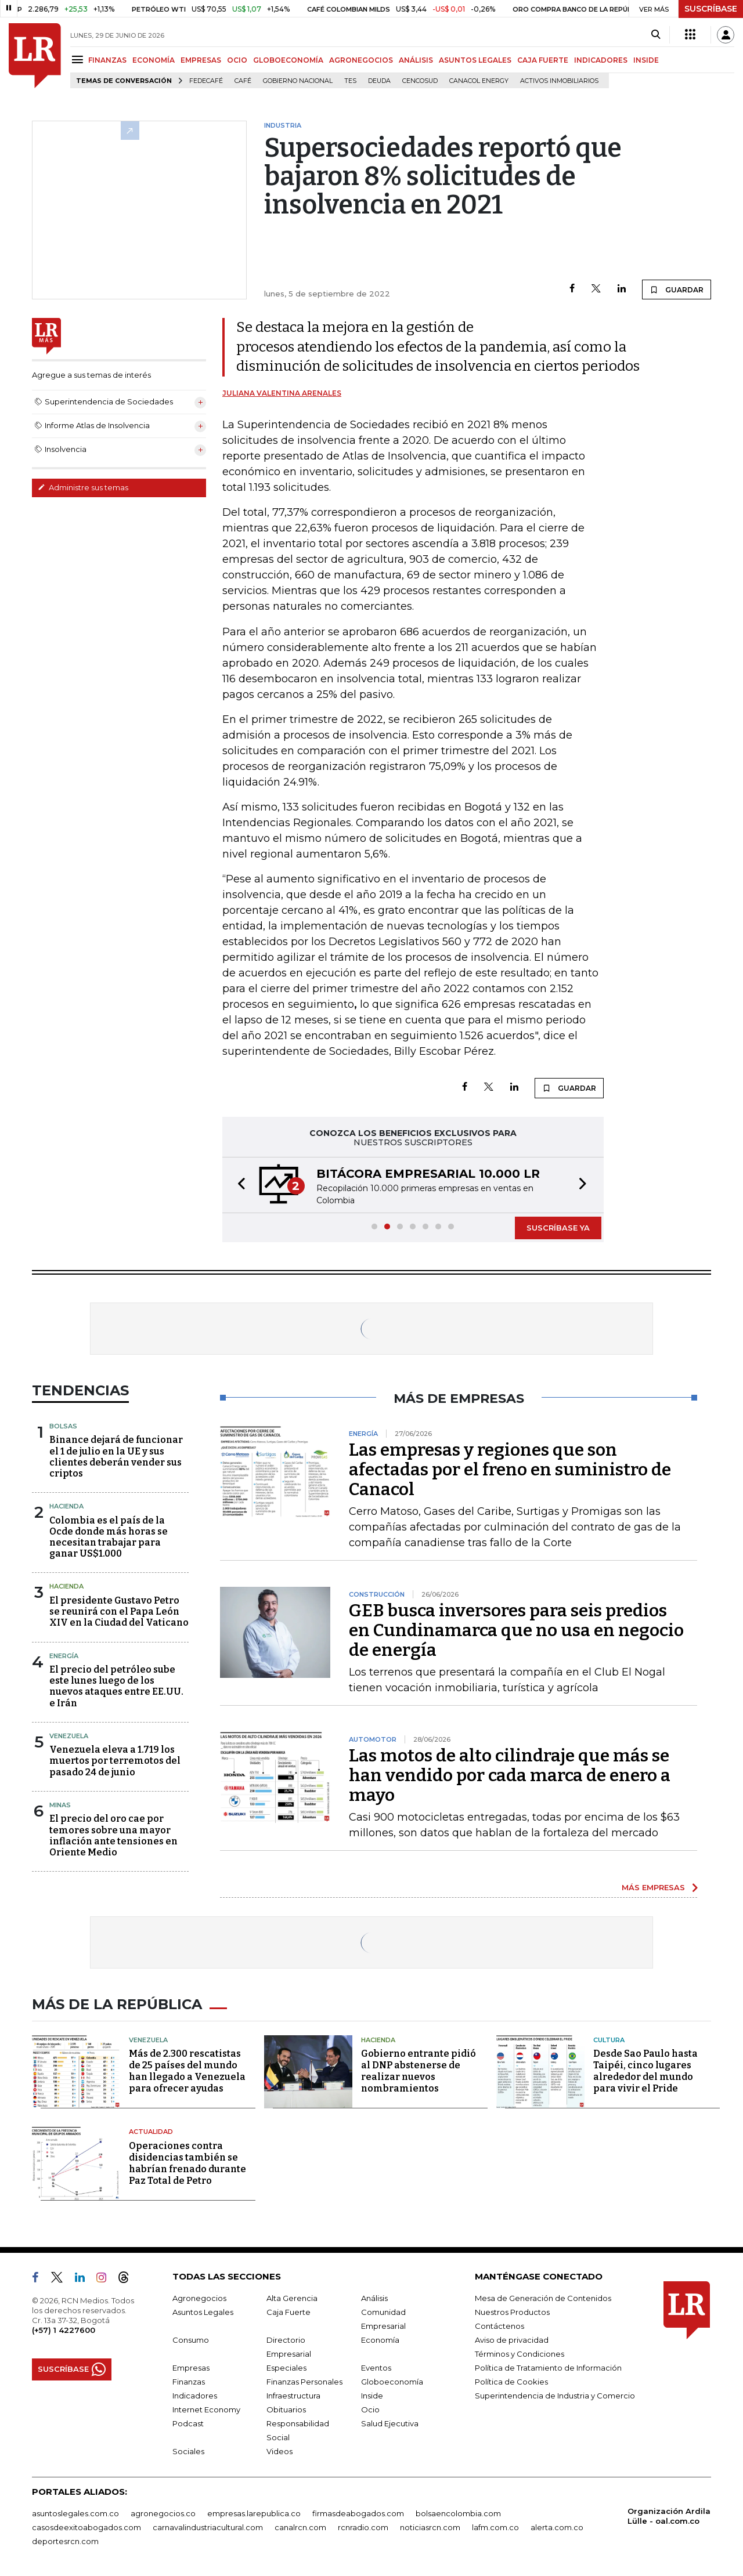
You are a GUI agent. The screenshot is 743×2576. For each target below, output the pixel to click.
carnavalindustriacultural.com (208, 2527)
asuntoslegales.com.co (75, 2513)
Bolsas (63, 1426)
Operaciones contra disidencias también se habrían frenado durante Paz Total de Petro (187, 2163)
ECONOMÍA (153, 60)
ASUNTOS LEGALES (475, 60)
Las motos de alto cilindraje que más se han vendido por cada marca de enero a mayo (509, 1775)
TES (350, 81)
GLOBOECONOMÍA (288, 60)
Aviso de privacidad (512, 2340)
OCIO (237, 60)
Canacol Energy (478, 81)
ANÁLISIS (416, 60)
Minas (60, 1805)
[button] (238, 1185)
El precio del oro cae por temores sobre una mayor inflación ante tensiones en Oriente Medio (113, 1835)
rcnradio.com (363, 2527)
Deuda (379, 81)
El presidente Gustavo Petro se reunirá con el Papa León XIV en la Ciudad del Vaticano (119, 1611)
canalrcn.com (300, 2527)
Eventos (376, 2367)
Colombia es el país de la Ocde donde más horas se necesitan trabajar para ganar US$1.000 (108, 1537)
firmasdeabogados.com (358, 2513)
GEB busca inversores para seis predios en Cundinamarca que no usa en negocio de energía (516, 1630)
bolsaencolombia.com (458, 2513)
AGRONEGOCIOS (361, 60)
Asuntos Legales (202, 2312)
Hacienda (66, 1506)
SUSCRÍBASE (710, 8)
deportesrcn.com (65, 2541)
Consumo (190, 2340)
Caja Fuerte (288, 2312)
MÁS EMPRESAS (653, 1887)
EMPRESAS (201, 60)
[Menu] (79, 59)
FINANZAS (107, 60)
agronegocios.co (163, 2513)
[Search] (655, 35)
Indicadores (194, 2395)
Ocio (370, 2409)
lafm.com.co (495, 2527)
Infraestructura (293, 2395)
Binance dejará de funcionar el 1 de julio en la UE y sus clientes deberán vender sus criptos (116, 1456)
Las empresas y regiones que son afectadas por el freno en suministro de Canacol (510, 1469)
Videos (279, 2451)
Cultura (609, 2040)
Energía (63, 1656)
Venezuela (68, 1736)
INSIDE (646, 60)
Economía (380, 2340)
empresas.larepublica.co (254, 2513)
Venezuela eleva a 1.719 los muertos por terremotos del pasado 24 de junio (115, 1760)
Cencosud (420, 81)
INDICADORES (600, 60)
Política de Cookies (511, 2381)
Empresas (191, 2367)
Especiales (286, 2367)
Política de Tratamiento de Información (548, 2367)
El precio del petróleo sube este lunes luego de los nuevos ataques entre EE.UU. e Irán (116, 1686)
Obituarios (286, 2409)
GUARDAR (677, 289)
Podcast (188, 2423)
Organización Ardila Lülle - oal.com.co (668, 2516)
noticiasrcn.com (430, 2527)
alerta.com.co (557, 2527)
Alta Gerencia (292, 2298)
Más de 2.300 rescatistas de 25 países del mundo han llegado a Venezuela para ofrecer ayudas (187, 2071)
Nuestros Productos (512, 2312)
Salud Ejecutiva (390, 2423)
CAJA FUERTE (542, 60)
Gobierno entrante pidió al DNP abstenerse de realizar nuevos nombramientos (418, 2071)
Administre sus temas (83, 487)
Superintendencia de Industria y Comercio (555, 2395)
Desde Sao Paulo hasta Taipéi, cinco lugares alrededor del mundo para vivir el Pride (645, 2071)
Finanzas (188, 2381)
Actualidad (151, 2132)
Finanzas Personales (304, 2381)
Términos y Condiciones (519, 2353)
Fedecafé (206, 81)
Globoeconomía (392, 2381)
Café (243, 81)
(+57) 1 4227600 (63, 2330)
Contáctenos (499, 2326)
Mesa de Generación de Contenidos (543, 2298)
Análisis (374, 2298)
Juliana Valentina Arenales (281, 393)
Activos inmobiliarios (559, 81)
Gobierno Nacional (298, 81)
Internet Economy (206, 2409)
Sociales (188, 2451)
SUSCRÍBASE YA (558, 1227)
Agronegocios (199, 2298)
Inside (372, 2395)
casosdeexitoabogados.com (86, 2527)
